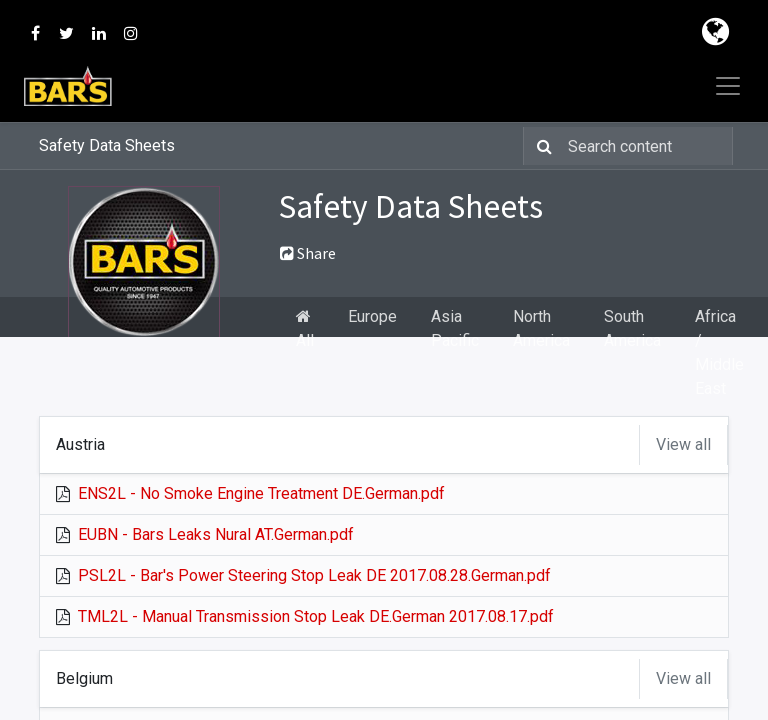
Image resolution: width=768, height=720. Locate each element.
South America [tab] (632, 328)
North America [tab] (541, 328)
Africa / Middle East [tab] (719, 352)
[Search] (540, 146)
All (305, 329)
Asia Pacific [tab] (455, 328)
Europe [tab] (372, 316)
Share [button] (308, 253)
